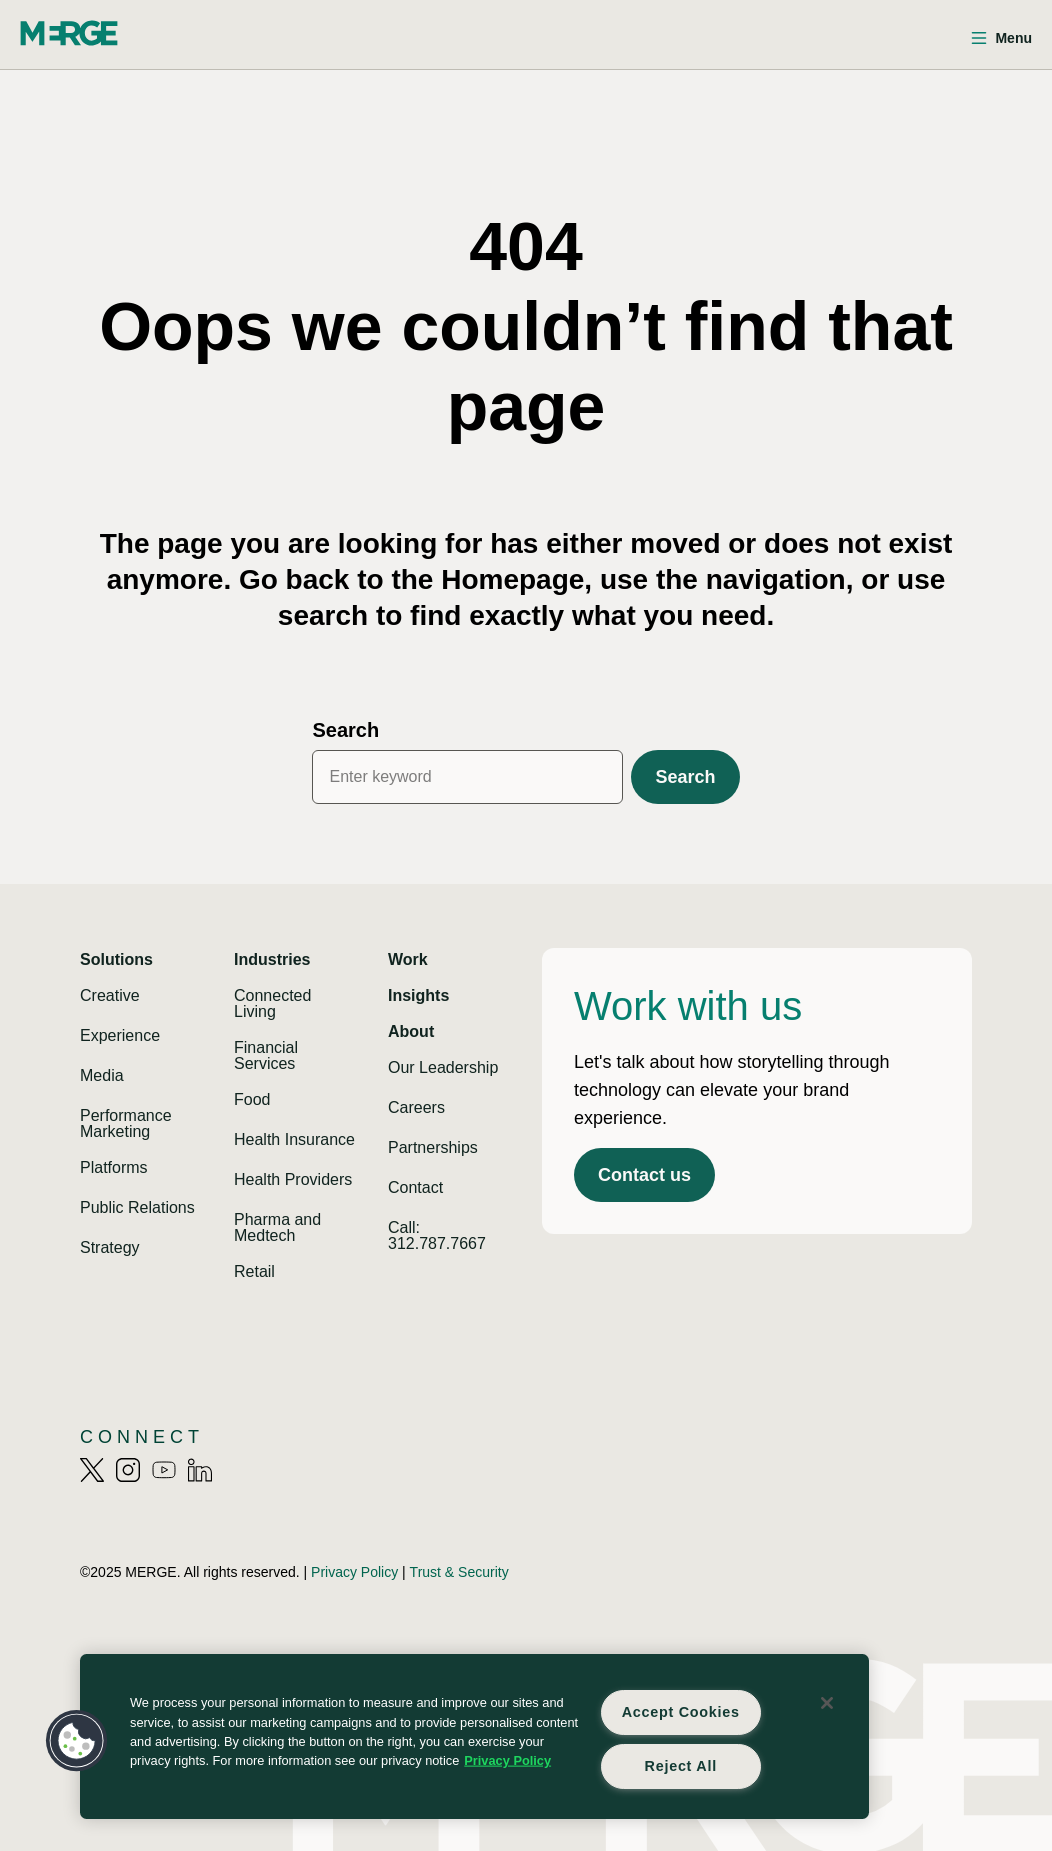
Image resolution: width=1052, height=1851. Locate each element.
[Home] (69, 33)
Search (345, 730)
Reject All (681, 1766)
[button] (77, 1741)
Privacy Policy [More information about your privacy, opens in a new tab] (507, 1760)
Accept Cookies (681, 1712)
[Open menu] (1001, 38)
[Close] (827, 1703)
